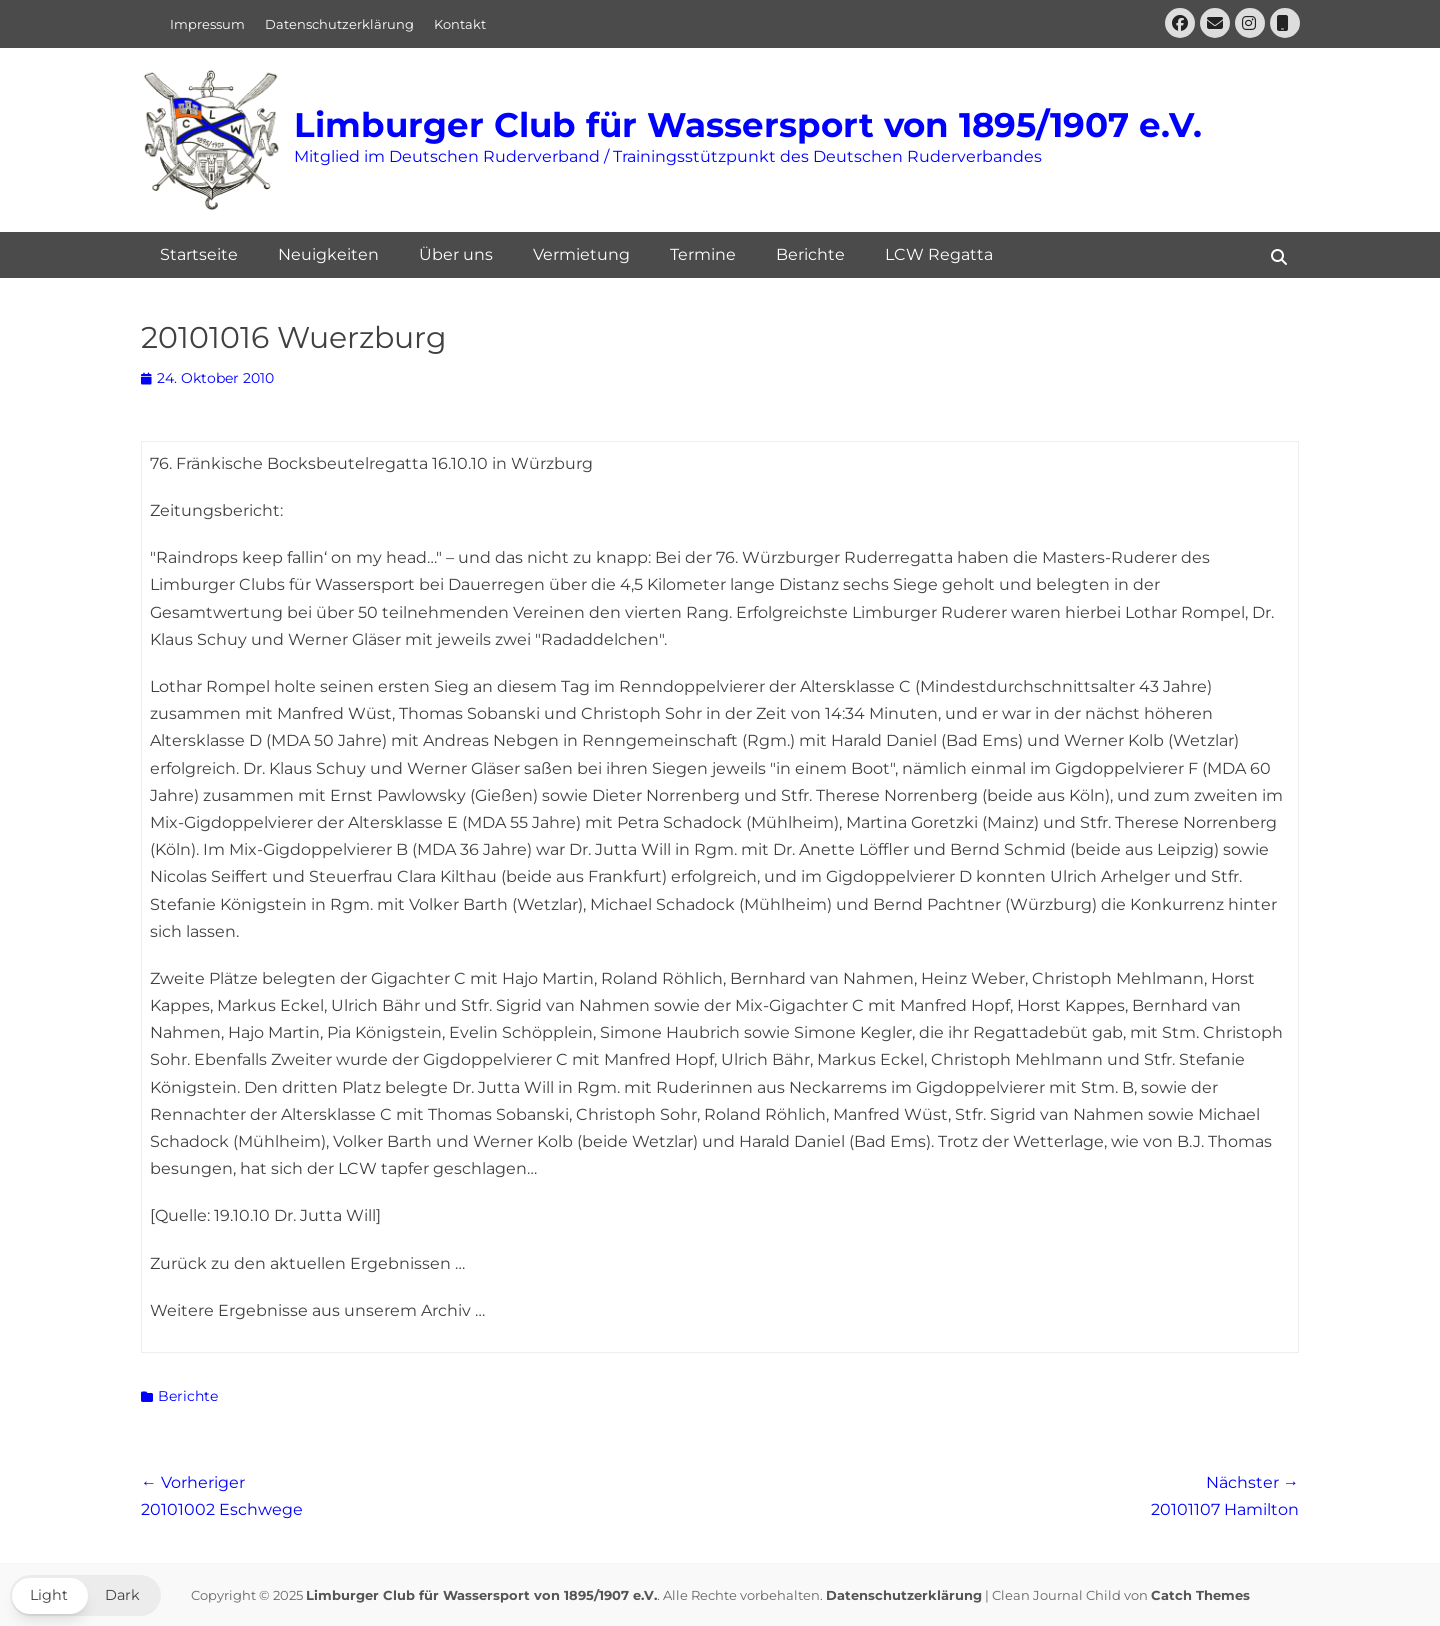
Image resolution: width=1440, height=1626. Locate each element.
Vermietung (581, 254)
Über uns (456, 254)
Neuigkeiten (328, 254)
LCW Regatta (939, 254)
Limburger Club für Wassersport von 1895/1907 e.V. (748, 125)
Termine (703, 254)
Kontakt (460, 24)
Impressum (207, 24)
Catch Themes (1200, 1595)
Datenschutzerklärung (339, 24)
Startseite (199, 254)
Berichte (810, 254)
